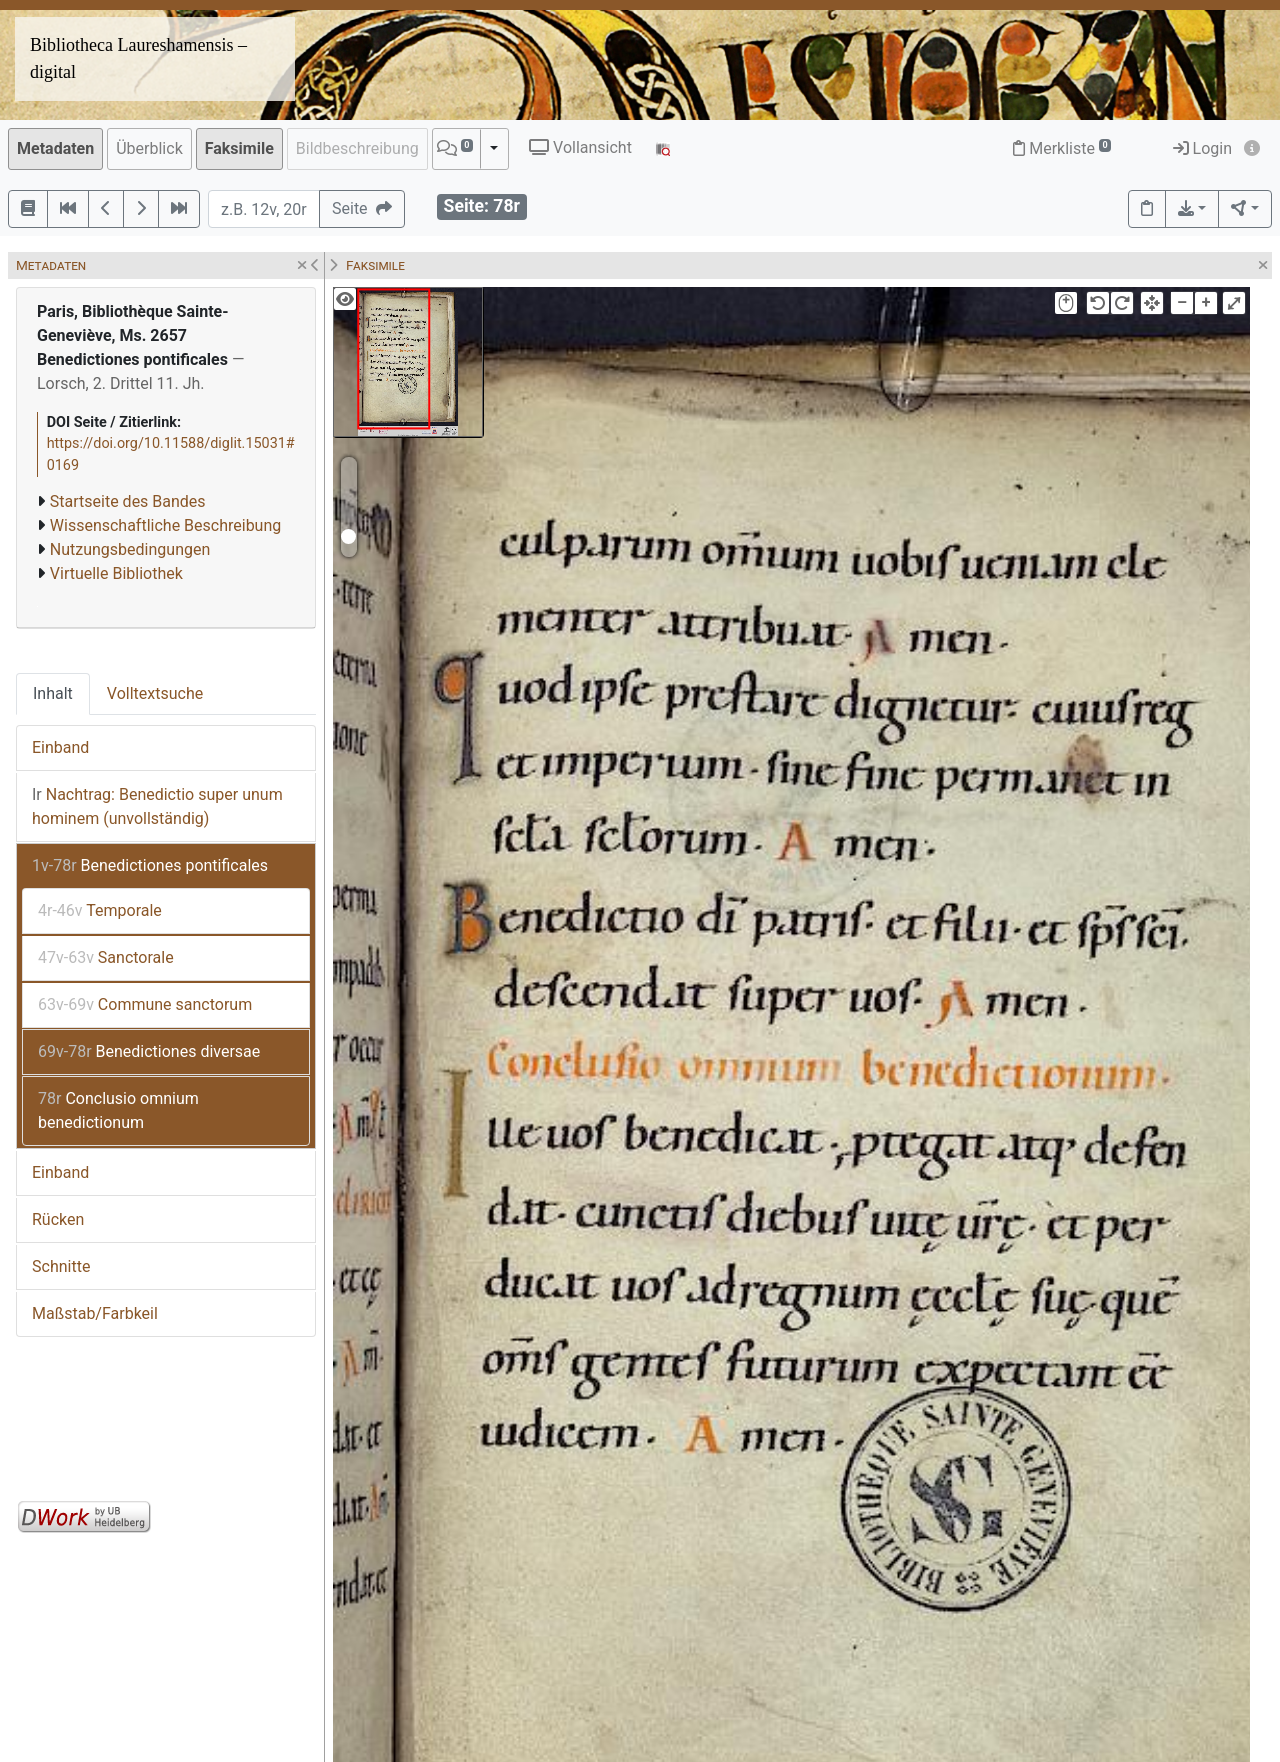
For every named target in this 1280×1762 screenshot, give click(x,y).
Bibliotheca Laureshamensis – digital (138, 58)
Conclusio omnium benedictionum (118, 1110)
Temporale (100, 910)
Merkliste (1062, 148)
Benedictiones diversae (149, 1051)
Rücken (58, 1219)
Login (1202, 148)
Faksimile (239, 148)
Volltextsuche (155, 693)
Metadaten (55, 148)
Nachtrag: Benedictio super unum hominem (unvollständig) (157, 806)
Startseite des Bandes (128, 501)
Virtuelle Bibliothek (116, 573)
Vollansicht (580, 147)
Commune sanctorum (145, 1004)
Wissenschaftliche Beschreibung (165, 525)
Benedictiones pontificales (150, 865)
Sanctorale (106, 957)
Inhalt (53, 693)
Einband (60, 747)
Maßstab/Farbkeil (95, 1313)
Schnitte (61, 1266)
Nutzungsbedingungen (130, 549)
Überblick (149, 148)
